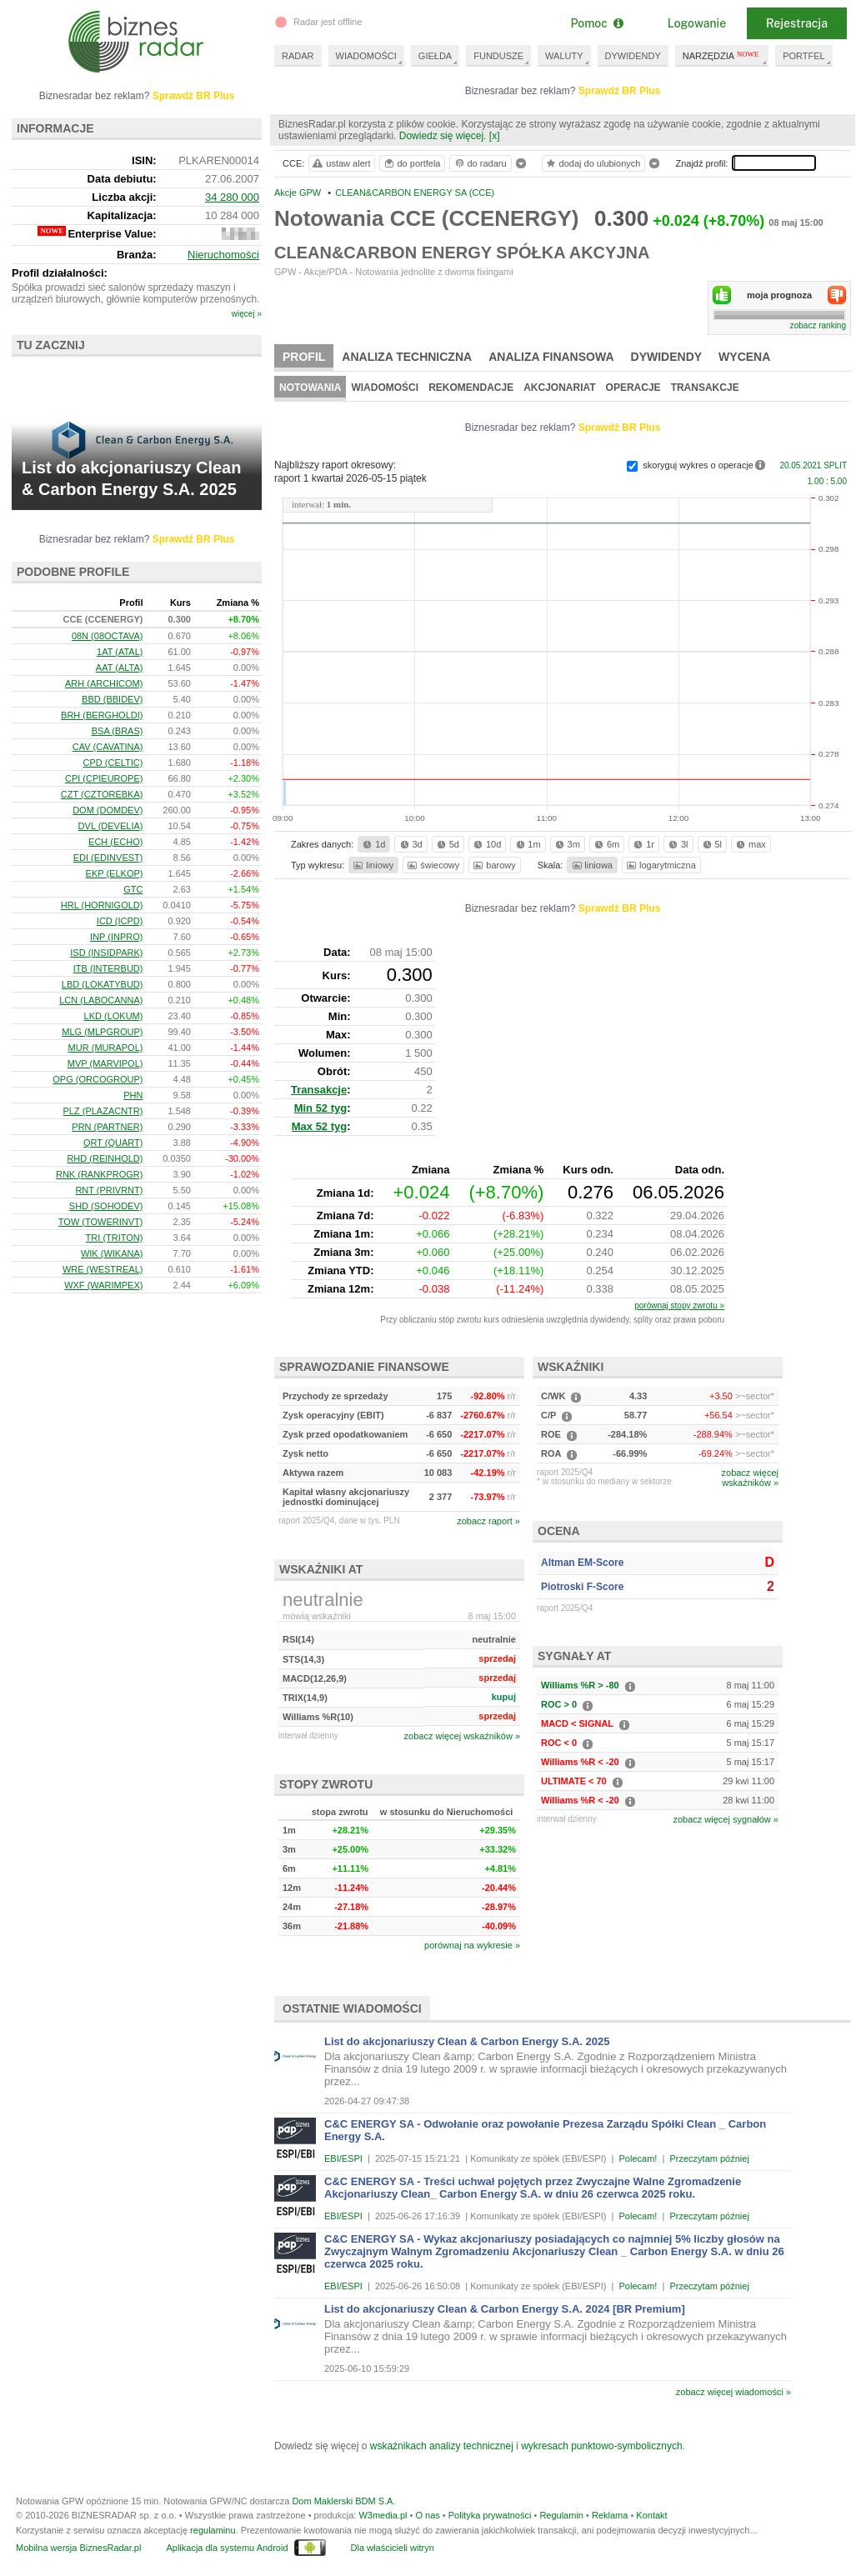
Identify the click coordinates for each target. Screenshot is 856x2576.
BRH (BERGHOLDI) (102, 715)
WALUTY (564, 56)
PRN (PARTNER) (107, 1127)
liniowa (591, 865)
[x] (494, 136)
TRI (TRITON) (114, 1238)
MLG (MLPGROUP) (102, 1032)
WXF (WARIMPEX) (103, 1285)
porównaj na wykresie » (472, 1945)
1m (527, 844)
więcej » (247, 313)
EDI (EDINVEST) (108, 858)
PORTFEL (804, 56)
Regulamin (561, 2515)
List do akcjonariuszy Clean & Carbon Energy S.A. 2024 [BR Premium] (504, 2309)
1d (372, 844)
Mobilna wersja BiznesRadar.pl (78, 2548)
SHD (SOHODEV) (106, 1206)
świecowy (432, 865)
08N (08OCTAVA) (107, 636)
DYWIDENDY (633, 56)
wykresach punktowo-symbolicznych (601, 2446)
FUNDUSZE (498, 56)
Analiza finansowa (550, 356)
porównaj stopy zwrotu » (679, 1305)
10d (486, 844)
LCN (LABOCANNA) (101, 1000)
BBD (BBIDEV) (112, 699)
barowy (493, 865)
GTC (133, 889)
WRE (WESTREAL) (103, 1269)
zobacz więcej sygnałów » (725, 1819)
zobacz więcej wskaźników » (462, 1736)
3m (566, 844)
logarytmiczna (660, 865)
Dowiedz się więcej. (443, 136)
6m (605, 844)
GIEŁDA (435, 56)
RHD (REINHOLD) (105, 1158)
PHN (133, 1095)
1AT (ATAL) (120, 652)
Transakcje (705, 387)
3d (410, 844)
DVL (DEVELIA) (110, 826)
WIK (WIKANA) (112, 1253)
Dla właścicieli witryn (392, 2548)
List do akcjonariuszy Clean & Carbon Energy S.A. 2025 (466, 2041)
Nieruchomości (223, 254)
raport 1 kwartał (350, 478)
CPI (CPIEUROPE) (104, 778)
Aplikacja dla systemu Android (227, 2548)
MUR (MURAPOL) (105, 1048)
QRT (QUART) (113, 1143)
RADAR (298, 56)
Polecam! (638, 2158)
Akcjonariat (559, 387)
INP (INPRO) (116, 937)
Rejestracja (797, 23)
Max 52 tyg (319, 1126)
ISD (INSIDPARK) (106, 953)
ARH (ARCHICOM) (104, 683)
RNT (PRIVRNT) (109, 1190)
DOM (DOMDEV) (108, 810)
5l (711, 844)
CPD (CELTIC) (113, 763)
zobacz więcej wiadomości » (733, 2392)
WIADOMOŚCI (366, 56)
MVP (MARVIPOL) (105, 1063)
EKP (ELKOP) (114, 873)
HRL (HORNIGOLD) (102, 905)
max (749, 844)
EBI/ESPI (343, 2158)
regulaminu (212, 2530)
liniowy (372, 865)
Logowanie (697, 23)
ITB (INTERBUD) (108, 968)
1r (642, 844)
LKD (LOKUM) (113, 1016)
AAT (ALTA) (119, 668)
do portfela (412, 163)
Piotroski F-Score (582, 1587)
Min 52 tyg (321, 1108)
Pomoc (596, 23)
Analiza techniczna (407, 356)
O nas (427, 2515)
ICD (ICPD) (120, 921)
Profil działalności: (60, 273)
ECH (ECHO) (115, 842)
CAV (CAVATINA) (108, 747)
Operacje (633, 387)
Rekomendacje (470, 387)
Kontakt (651, 2515)
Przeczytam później (708, 2158)
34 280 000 (232, 197)
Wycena (744, 356)
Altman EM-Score (582, 1562)
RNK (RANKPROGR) (99, 1174)
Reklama (610, 2515)
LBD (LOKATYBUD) (102, 984)
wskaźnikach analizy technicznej (441, 2446)
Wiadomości (384, 387)
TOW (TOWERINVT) (100, 1222)
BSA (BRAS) (117, 731)
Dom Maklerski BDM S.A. (343, 2501)
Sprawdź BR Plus (619, 91)
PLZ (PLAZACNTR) (103, 1111)
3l (677, 844)
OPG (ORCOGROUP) (98, 1079)
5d (446, 844)
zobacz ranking (818, 325)
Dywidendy (667, 356)
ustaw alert (340, 163)
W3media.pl (382, 2515)
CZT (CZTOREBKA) (102, 794)
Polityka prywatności (490, 2515)
